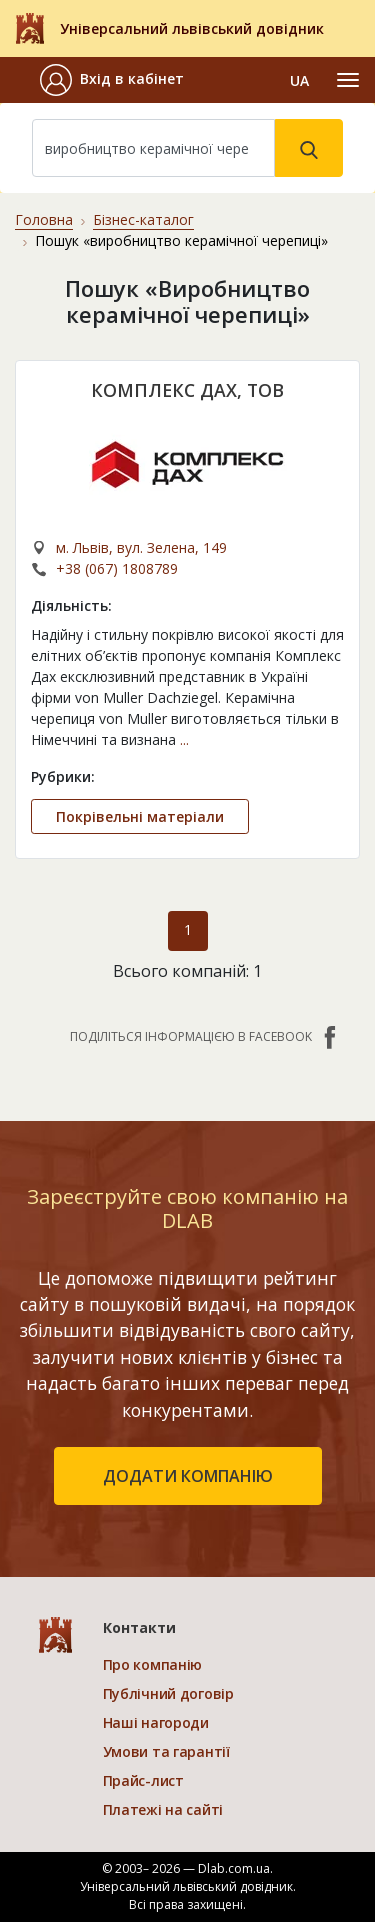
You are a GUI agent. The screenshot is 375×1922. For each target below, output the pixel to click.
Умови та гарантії (166, 1751)
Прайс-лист (143, 1780)
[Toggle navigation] (348, 80)
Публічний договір (168, 1693)
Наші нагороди (156, 1722)
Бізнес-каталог (143, 219)
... (184, 739)
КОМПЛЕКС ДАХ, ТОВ (187, 390)
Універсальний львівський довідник (192, 28)
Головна (44, 219)
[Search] (153, 148)
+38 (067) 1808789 (117, 568)
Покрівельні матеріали (140, 816)
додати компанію (188, 1476)
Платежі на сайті (163, 1809)
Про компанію (153, 1664)
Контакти (139, 1627)
